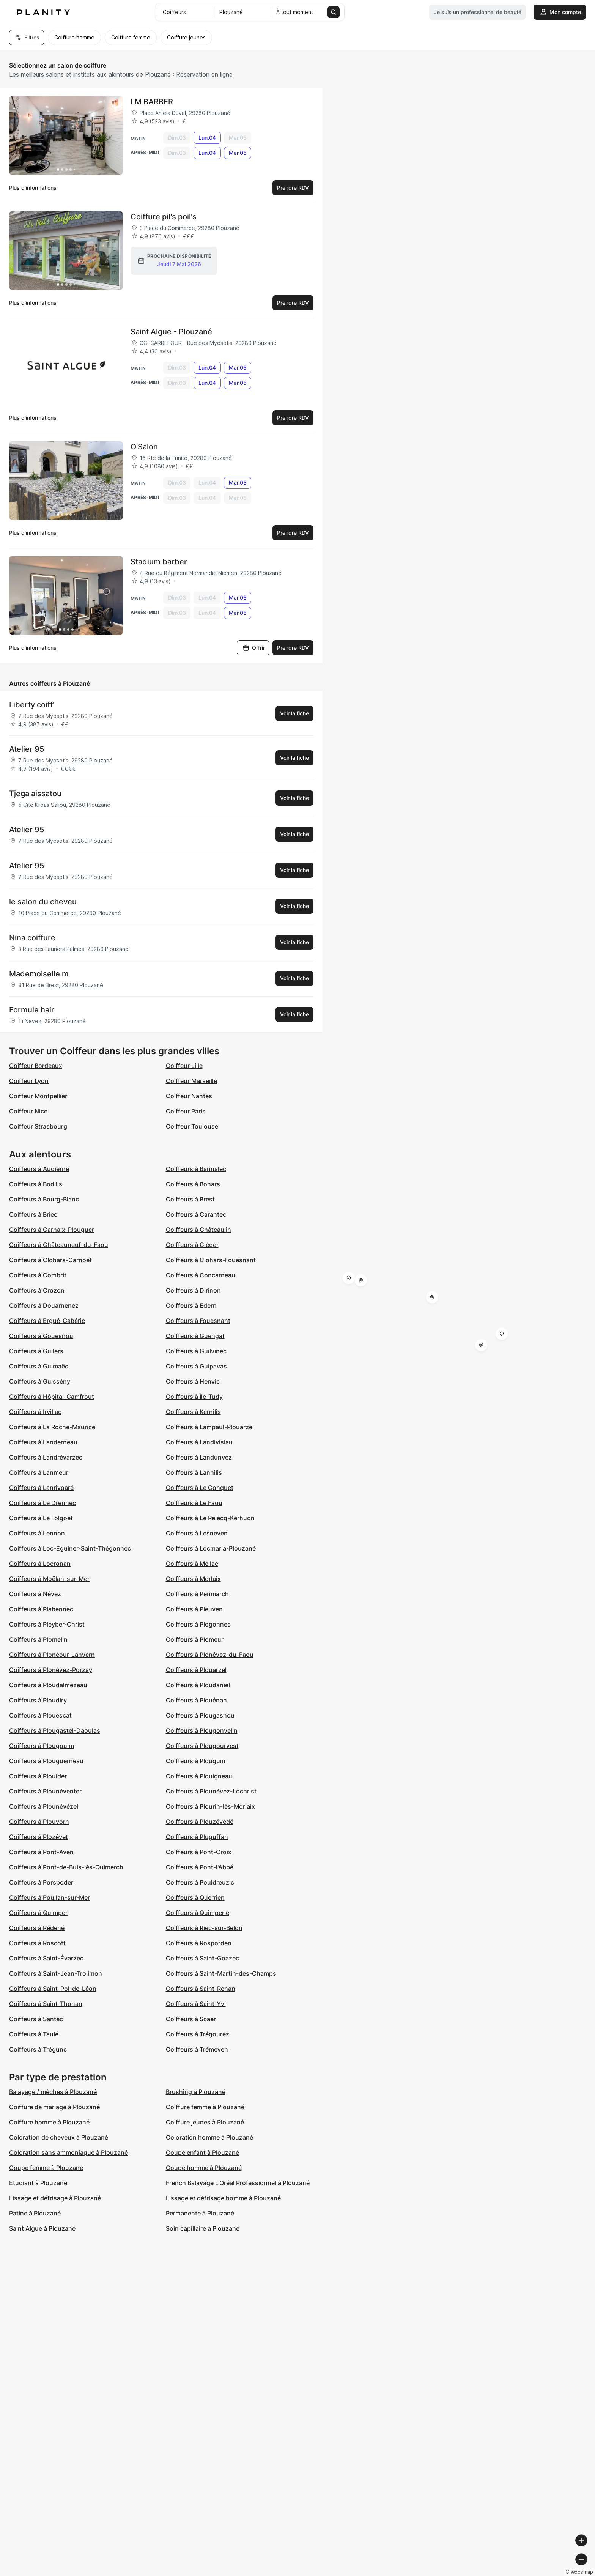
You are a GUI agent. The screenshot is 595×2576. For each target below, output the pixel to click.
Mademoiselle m (39, 973)
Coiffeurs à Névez (35, 1594)
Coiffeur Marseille (191, 1081)
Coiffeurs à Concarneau (200, 1275)
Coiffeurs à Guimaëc (38, 1366)
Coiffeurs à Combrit (37, 1275)
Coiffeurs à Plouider (38, 1776)
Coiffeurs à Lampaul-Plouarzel (210, 1427)
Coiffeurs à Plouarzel (196, 1670)
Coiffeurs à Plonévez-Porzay (50, 1670)
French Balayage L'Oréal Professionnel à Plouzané (238, 2183)
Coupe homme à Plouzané (204, 2167)
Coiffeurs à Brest (190, 1199)
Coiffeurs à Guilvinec (196, 1351)
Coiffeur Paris (186, 1111)
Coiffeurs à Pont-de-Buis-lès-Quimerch (66, 1867)
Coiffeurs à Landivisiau (199, 1442)
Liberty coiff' (31, 704)
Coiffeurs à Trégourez (197, 2034)
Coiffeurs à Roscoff (37, 1943)
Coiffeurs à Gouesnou (41, 1336)
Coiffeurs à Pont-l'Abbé (199, 1867)
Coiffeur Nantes (189, 1096)
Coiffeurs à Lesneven (197, 1533)
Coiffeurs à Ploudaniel (198, 1685)
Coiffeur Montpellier (38, 1096)
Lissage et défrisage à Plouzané (55, 2198)
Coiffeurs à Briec (33, 1214)
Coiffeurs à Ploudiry (38, 1700)
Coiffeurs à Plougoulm (41, 1745)
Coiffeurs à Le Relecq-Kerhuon (210, 1518)
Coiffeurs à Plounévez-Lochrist (211, 1791)
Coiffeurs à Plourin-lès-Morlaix (210, 1806)
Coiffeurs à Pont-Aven (41, 1852)
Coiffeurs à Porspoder (41, 1882)
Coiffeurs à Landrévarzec (45, 1457)
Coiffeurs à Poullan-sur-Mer (49, 1897)
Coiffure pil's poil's (164, 216)
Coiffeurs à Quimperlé (197, 1912)
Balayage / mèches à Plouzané (53, 2092)
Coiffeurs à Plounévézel (43, 1806)
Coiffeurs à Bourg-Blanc (44, 1199)
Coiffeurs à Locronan (40, 1563)
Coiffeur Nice (28, 1111)
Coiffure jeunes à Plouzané (205, 2122)
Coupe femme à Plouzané (46, 2167)
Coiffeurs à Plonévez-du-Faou (209, 1654)
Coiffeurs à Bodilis (35, 1184)
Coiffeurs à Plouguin (195, 1761)
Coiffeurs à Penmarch (197, 1594)
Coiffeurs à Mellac (192, 1563)
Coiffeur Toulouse (192, 1126)
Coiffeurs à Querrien (195, 1897)
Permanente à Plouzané (200, 2213)
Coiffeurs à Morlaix (193, 1578)
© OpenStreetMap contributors (553, 2573)
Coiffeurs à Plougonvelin (202, 1730)
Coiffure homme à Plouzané (49, 2122)
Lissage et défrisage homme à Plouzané (223, 2198)
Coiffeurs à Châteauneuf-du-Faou (58, 1245)
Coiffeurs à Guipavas (196, 1366)
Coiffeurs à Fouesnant (198, 1320)
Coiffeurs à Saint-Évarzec (46, 1958)
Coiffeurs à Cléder (192, 1245)
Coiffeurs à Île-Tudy (194, 1396)
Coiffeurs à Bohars (193, 1184)
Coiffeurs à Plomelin (38, 1639)
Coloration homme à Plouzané (209, 2137)
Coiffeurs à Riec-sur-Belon (204, 1928)
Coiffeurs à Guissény (39, 1381)
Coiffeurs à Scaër (191, 2019)
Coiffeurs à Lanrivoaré (41, 1487)
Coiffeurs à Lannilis (194, 1472)
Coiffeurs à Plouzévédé (199, 1821)
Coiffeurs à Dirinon (193, 1290)
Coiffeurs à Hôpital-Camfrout (51, 1396)
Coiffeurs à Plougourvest (202, 1745)
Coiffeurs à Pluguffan (197, 1837)
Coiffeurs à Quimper (38, 1912)
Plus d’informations (33, 187)
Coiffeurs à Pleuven (194, 1609)
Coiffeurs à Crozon (37, 1290)
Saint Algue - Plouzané (171, 331)
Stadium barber (159, 561)
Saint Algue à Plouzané (42, 2228)
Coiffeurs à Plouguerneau (46, 1761)
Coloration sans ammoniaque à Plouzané (68, 2152)
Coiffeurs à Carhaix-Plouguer (51, 1229)
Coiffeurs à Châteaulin (198, 1229)
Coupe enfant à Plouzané (202, 2152)
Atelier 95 (26, 749)
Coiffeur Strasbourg (38, 1126)
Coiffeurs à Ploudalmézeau (48, 1685)
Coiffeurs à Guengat (195, 1336)
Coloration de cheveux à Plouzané (58, 2137)
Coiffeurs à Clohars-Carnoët (50, 1260)
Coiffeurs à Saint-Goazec (202, 1958)
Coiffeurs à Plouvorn (39, 1821)
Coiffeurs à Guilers (36, 1351)
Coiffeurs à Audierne (39, 1169)
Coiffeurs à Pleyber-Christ (47, 1624)
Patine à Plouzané (35, 2213)
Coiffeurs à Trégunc (38, 2049)
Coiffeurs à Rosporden (198, 1943)
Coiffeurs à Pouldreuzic (200, 1882)
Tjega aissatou (35, 793)
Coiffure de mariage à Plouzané (54, 2107)
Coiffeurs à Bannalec (196, 1169)
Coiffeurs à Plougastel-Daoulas (54, 1730)
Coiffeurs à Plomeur (195, 1639)
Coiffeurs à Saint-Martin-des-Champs (221, 1973)
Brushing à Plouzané (195, 2092)
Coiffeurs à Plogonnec (198, 1624)
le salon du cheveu (43, 901)
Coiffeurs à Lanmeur (38, 1472)
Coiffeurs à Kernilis (193, 1412)
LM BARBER (152, 101)
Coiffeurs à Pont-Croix (198, 1852)
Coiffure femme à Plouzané (205, 2107)
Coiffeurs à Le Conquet (199, 1487)
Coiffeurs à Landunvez (199, 1457)
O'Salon (144, 446)
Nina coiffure (32, 937)
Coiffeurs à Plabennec (41, 1609)
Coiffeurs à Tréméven (197, 2049)
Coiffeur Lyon (29, 1081)
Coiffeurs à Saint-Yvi (196, 2004)
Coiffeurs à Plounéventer (45, 1791)
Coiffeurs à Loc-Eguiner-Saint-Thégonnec (70, 1548)
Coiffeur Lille (184, 1065)
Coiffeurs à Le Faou (194, 1503)
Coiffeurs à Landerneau (43, 1442)
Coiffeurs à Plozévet (38, 1837)
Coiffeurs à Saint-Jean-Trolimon (55, 1973)
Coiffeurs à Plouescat (40, 1715)
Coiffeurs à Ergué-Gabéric (47, 1320)
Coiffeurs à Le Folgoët (41, 1518)
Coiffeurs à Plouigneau (199, 1776)
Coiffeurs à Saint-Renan (200, 1988)
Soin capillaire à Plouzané (202, 2228)
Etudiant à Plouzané (38, 2183)
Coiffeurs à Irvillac (35, 1412)
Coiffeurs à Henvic (193, 1381)
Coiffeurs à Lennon (37, 1533)
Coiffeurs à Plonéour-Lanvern (52, 1654)
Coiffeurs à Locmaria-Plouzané (211, 1548)
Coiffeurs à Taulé (33, 2034)
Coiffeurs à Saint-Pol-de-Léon (52, 1988)
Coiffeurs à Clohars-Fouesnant (211, 1260)
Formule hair (31, 1009)
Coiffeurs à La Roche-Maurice (52, 1427)
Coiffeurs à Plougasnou (200, 1715)
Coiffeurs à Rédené (37, 1928)
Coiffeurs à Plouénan (196, 1700)
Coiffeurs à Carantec (196, 1214)
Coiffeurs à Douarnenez (44, 1305)
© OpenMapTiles (490, 2573)
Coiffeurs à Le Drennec (42, 1503)
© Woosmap (452, 2573)
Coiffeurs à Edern (191, 1305)
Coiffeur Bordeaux (35, 1065)
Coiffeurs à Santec (36, 2019)
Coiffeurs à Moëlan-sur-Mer (49, 1578)
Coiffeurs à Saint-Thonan (45, 2004)
